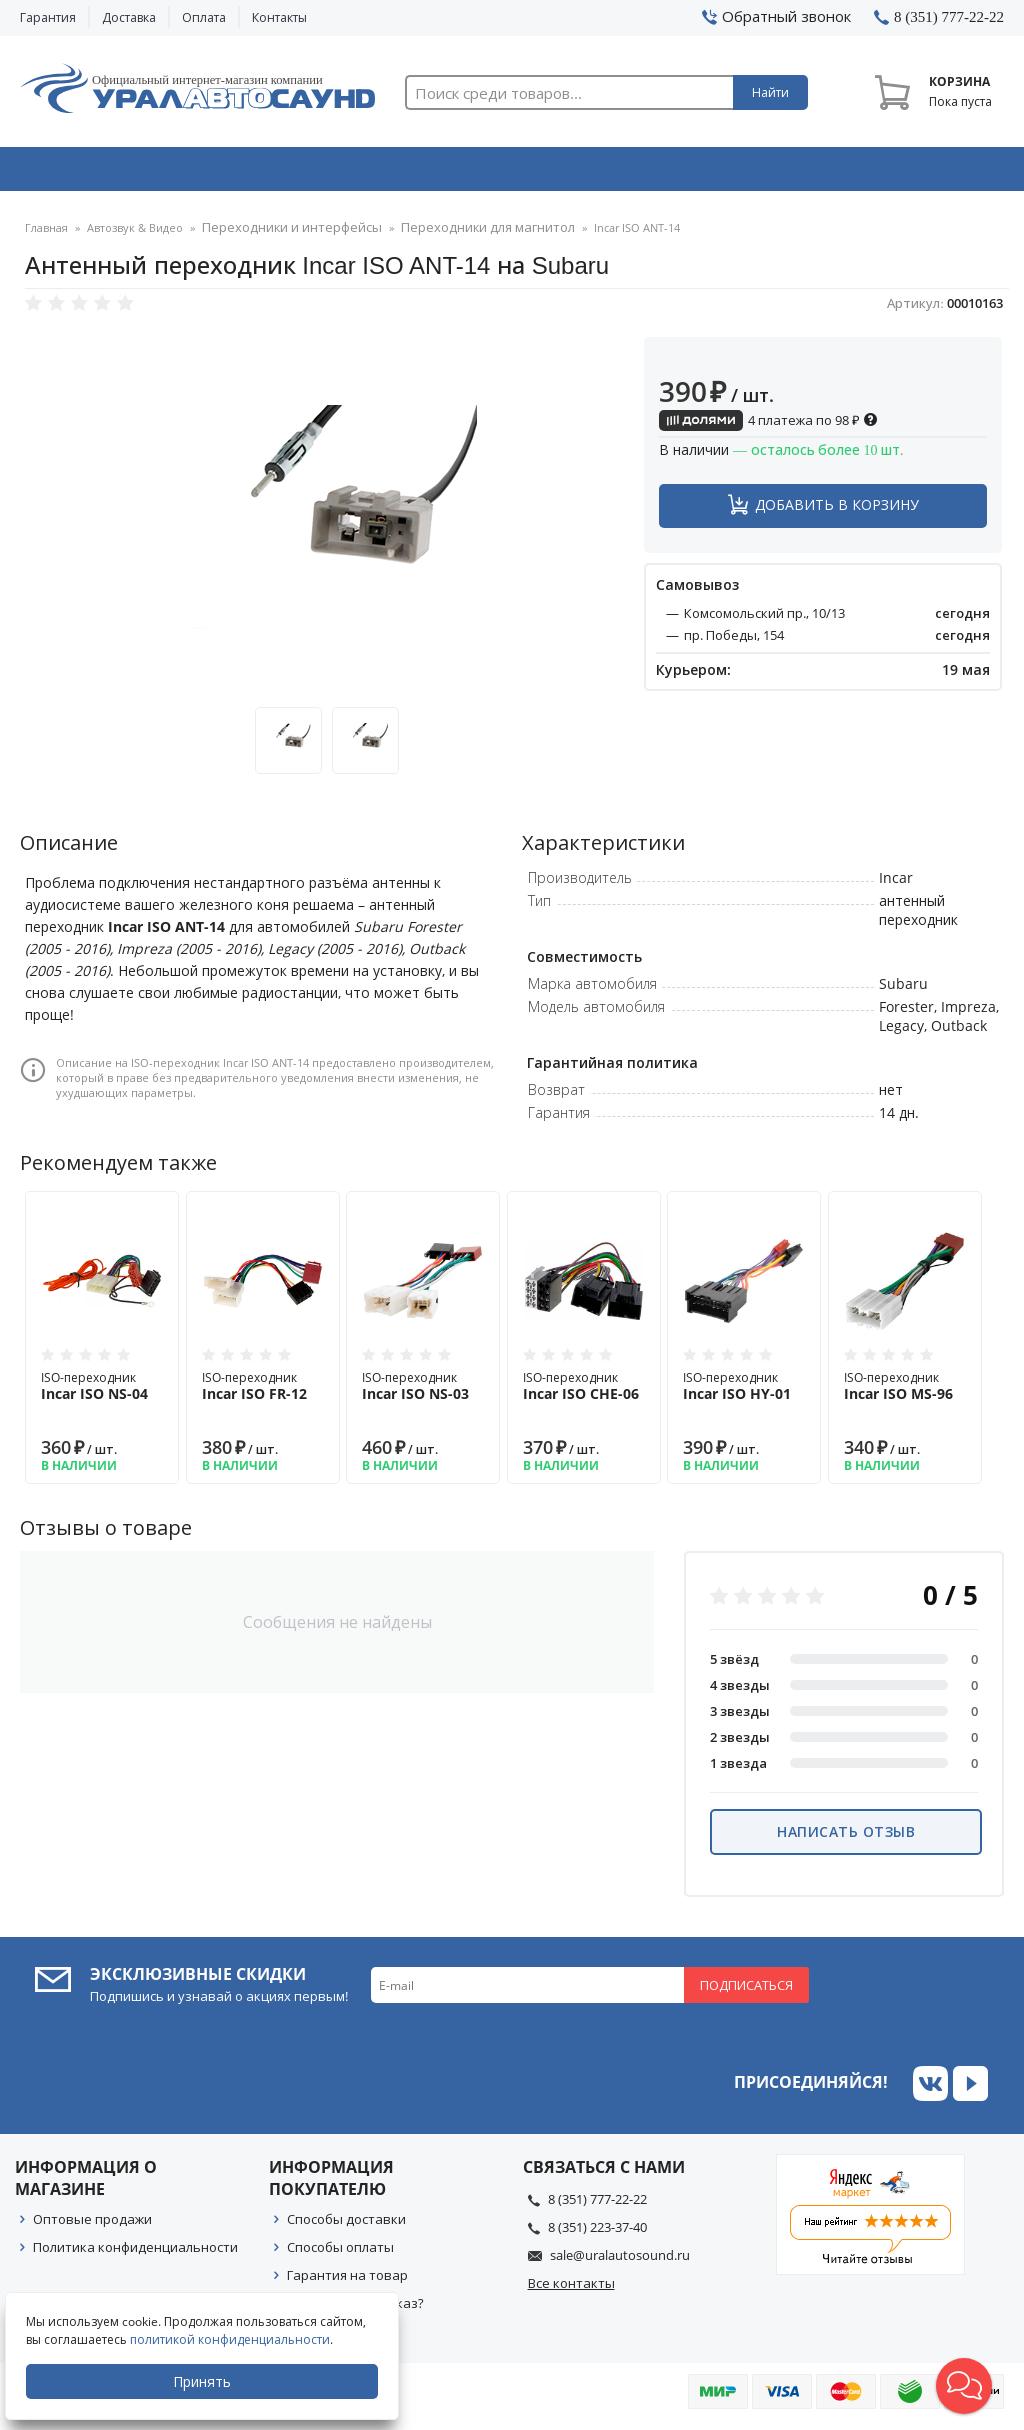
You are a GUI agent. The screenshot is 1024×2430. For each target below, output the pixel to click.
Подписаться (746, 1991)
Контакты (279, 17)
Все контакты (571, 2289)
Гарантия (48, 17)
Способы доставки (346, 2225)
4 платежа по (768, 426)
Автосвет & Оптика (715, 173)
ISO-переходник (102, 1392)
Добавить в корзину (837, 510)
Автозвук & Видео (116, 173)
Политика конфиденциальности (135, 2253)
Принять (207, 2381)
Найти (770, 92)
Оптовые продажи (92, 2225)
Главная (46, 234)
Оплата (204, 17)
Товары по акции (912, 173)
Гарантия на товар (347, 2281)
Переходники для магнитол (455, 234)
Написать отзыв (846, 1837)
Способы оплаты (340, 2253)
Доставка (129, 17)
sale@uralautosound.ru (620, 2261)
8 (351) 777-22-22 (597, 2205)
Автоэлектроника (517, 173)
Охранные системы (317, 173)
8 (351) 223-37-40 (597, 2233)
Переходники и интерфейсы (281, 234)
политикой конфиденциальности (235, 2339)
